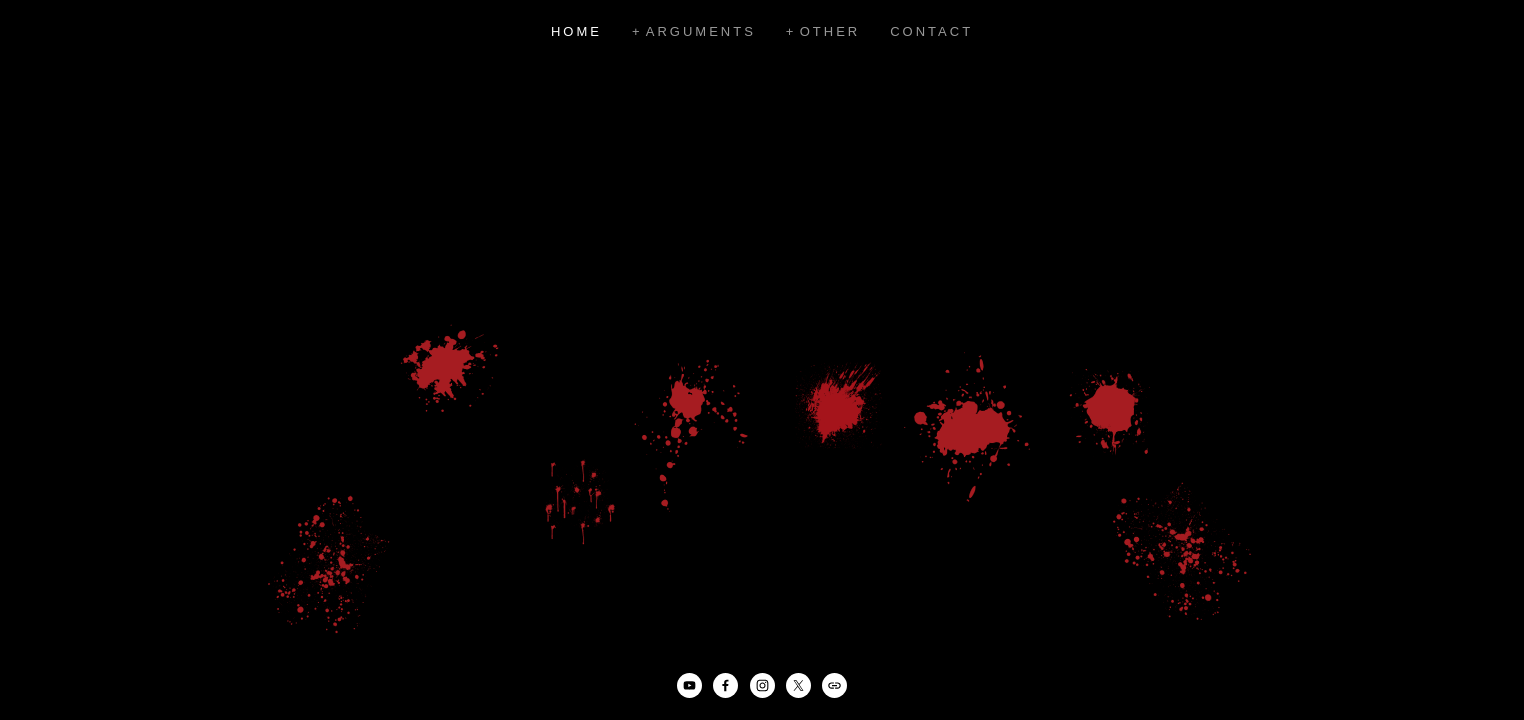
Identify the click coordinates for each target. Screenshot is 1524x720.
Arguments (701, 31)
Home (576, 31)
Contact (931, 31)
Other (830, 31)
